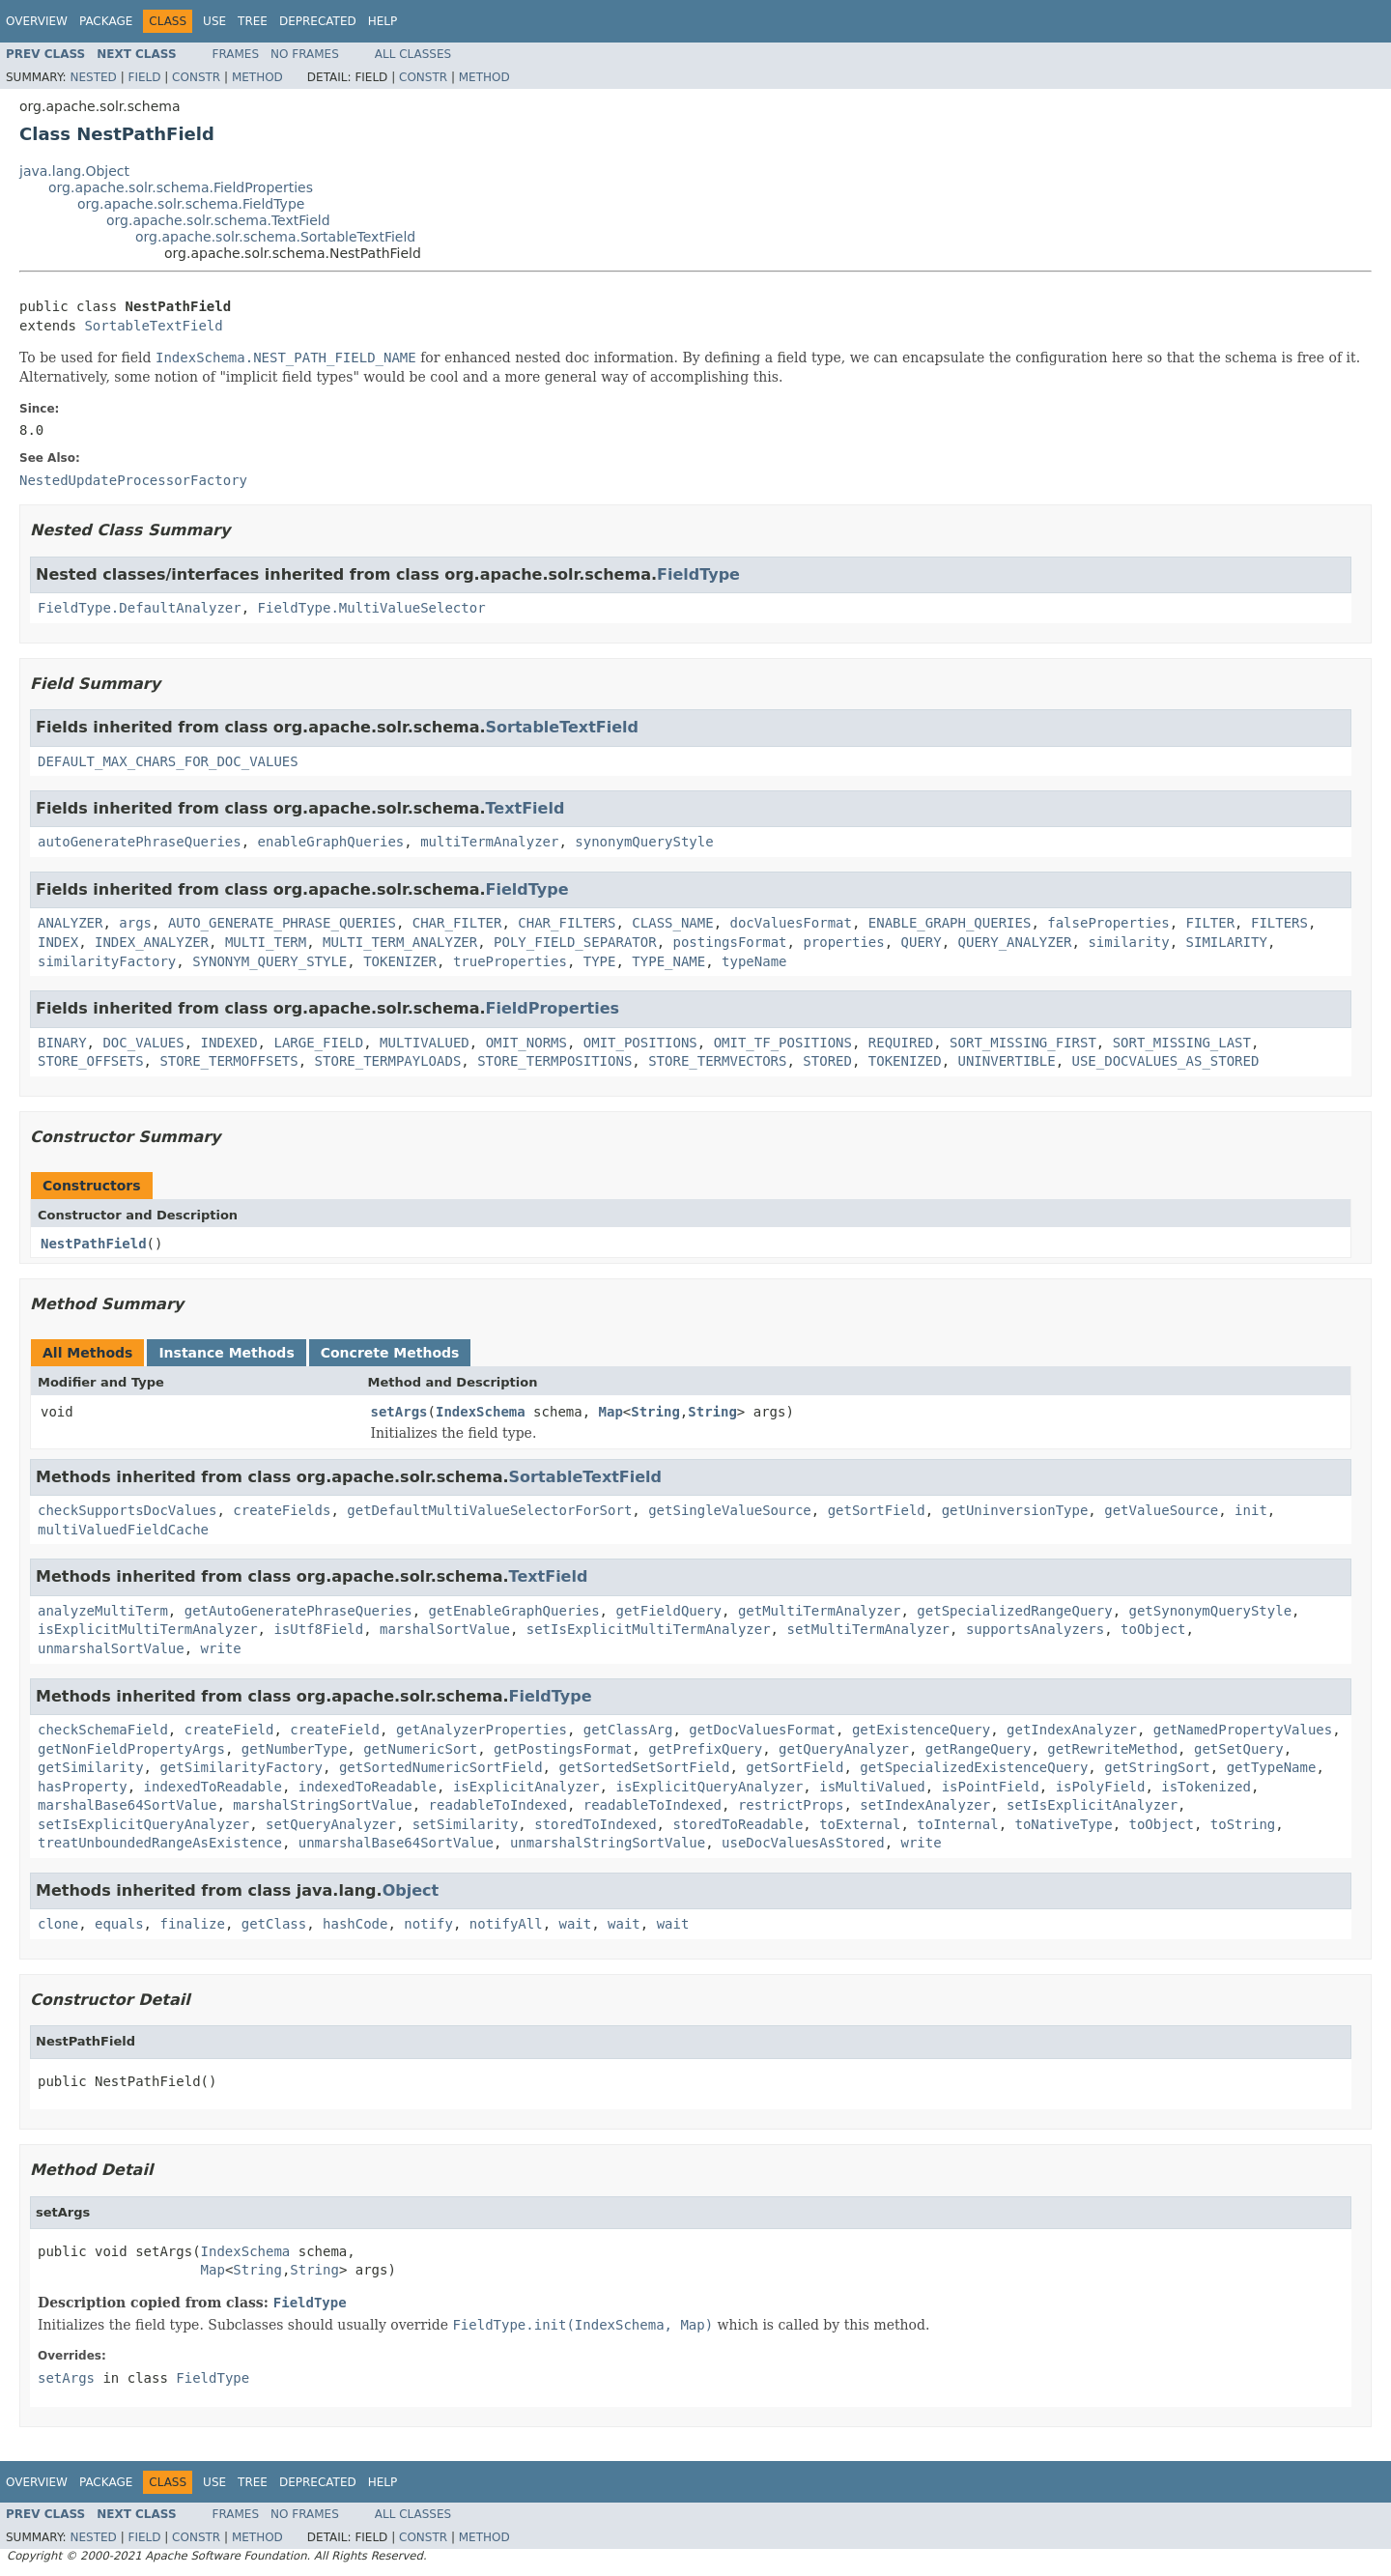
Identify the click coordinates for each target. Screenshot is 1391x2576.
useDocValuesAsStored (803, 1842)
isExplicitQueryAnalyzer (709, 1786)
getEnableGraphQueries (514, 1610)
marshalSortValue (445, 1629)
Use (214, 21)
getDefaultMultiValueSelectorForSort (489, 1510)
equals (119, 1924)
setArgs (399, 1411)
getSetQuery (1239, 1749)
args (135, 922)
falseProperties (1108, 922)
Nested (93, 77)
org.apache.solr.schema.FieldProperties (180, 187)
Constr (196, 77)
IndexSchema (480, 1411)
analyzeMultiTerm (103, 1610)
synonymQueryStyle (644, 841)
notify (428, 1924)
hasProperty (83, 1786)
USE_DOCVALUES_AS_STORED (1166, 1061)
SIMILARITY (1226, 942)
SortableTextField (153, 325)
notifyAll (506, 1924)
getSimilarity (91, 1767)
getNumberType (294, 1749)
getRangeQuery (978, 1749)
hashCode (355, 1924)
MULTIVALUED (424, 1042)
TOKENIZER (400, 961)
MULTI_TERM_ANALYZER (400, 942)
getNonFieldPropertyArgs (131, 1749)
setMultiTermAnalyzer (868, 1629)
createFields (281, 1510)
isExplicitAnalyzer (526, 1786)
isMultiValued (872, 1786)
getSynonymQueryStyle (1210, 1610)
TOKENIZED (905, 1061)
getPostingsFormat (563, 1749)
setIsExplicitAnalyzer (1092, 1805)
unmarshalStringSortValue (607, 1842)
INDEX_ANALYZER (152, 942)
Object (411, 1890)
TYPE (599, 961)
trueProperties (510, 961)
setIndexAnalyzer (925, 1805)
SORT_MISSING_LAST (1182, 1042)
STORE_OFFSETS (91, 1061)
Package (105, 21)
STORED (827, 1061)
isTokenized (1206, 1786)
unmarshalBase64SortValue (396, 1842)
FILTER (1210, 922)
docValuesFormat (791, 922)
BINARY (62, 1042)
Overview (37, 21)
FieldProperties (553, 1008)
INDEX (58, 942)
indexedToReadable (213, 1786)
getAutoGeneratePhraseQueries (298, 1610)
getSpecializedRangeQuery (1014, 1610)
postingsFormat (730, 942)
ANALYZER (70, 922)
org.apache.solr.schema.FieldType (190, 204)
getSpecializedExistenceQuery (974, 1767)
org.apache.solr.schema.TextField (218, 220)
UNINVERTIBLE (1007, 1061)
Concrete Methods (390, 1352)
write (221, 1648)
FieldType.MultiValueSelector (372, 607)
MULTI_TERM (265, 942)
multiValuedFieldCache (123, 1529)
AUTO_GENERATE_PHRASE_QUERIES (282, 922)
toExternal (859, 1824)
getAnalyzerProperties (481, 1729)
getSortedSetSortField (643, 1767)
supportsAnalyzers (1035, 1629)
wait (575, 1924)
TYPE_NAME (668, 961)
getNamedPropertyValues (1242, 1729)
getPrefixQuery (705, 1749)
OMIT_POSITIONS (640, 1042)
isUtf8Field (318, 1629)
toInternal (957, 1824)
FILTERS (1279, 922)
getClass (273, 1924)
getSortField (876, 1510)
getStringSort (1157, 1767)
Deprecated (317, 21)
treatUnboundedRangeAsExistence (160, 1842)
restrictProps (791, 1805)
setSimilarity (465, 1824)
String (655, 1411)
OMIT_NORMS (526, 1042)
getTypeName (1272, 1767)
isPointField (990, 1786)
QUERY (921, 942)
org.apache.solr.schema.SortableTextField (275, 236)
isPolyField (1101, 1786)
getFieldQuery (668, 1610)
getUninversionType (1015, 1510)
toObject (1153, 1629)
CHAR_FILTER (457, 922)
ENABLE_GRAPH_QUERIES (950, 922)
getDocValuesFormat (762, 1729)
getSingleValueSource (729, 1510)
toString (1242, 1824)
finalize (191, 1924)
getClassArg (628, 1729)
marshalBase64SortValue (127, 1805)
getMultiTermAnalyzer (819, 1610)
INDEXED (229, 1042)
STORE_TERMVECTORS (717, 1061)
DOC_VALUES (143, 1042)
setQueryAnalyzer (331, 1824)
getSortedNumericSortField (441, 1767)
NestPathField (94, 1243)
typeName (754, 961)
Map (611, 1411)
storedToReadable (737, 1824)
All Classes (413, 54)
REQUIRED (900, 1042)
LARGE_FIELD (318, 1042)
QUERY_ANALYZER (1015, 942)
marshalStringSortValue (322, 1805)
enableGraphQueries (331, 841)
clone (58, 1924)
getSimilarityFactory (241, 1767)
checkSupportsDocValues (127, 1510)
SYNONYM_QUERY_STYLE (269, 961)
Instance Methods (226, 1352)
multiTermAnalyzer (489, 841)
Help (383, 21)
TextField (525, 808)
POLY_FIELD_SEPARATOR (575, 942)
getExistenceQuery (921, 1729)
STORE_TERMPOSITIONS (554, 1061)
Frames (236, 54)
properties (843, 942)
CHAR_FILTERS (566, 922)
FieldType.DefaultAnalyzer (139, 607)
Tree (253, 21)
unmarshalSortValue (111, 1648)
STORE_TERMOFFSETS (228, 1061)
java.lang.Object (74, 171)
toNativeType (1064, 1824)
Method (257, 77)
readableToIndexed (498, 1805)
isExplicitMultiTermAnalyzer (148, 1629)
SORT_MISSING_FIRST (1023, 1042)
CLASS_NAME (672, 922)
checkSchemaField (103, 1729)
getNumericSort (420, 1749)
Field (144, 77)
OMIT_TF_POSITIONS (783, 1042)
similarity (1128, 942)
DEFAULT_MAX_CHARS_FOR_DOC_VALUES (168, 761)
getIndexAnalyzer (1072, 1729)
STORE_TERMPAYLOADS (388, 1061)
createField (229, 1729)
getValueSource (1161, 1510)
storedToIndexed (595, 1824)
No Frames (304, 54)
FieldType (698, 574)
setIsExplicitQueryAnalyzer (143, 1824)
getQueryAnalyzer (844, 1749)
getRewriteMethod (1112, 1749)
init (1251, 1510)
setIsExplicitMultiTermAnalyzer (648, 1629)
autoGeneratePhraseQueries (139, 841)
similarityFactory (107, 961)
